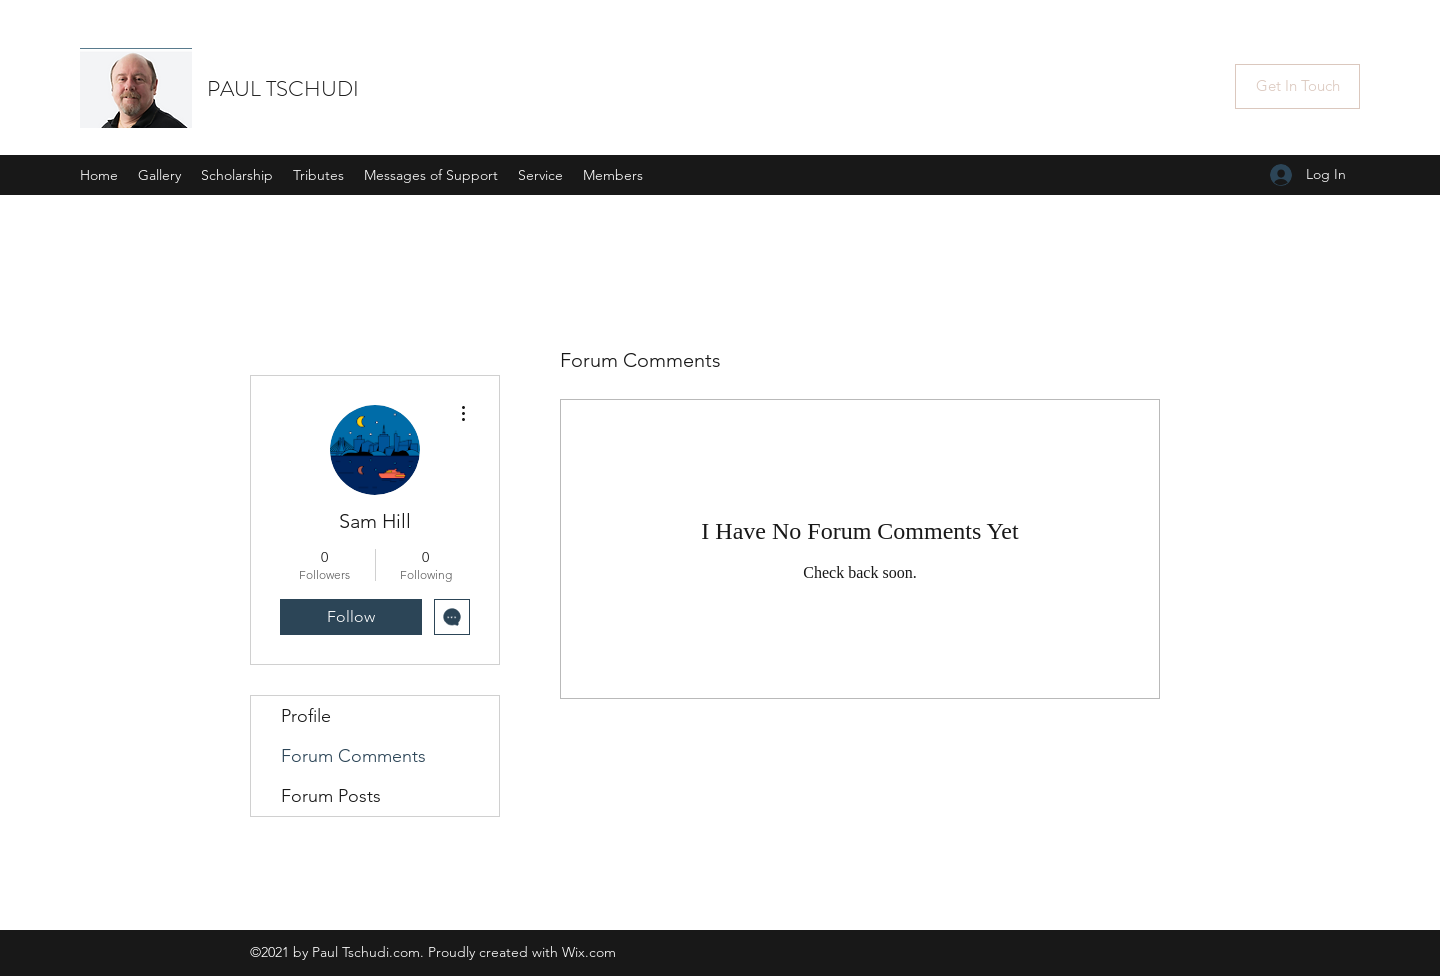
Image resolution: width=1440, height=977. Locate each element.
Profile (306, 716)
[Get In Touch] (1297, 86)
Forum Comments (353, 756)
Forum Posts (331, 796)
